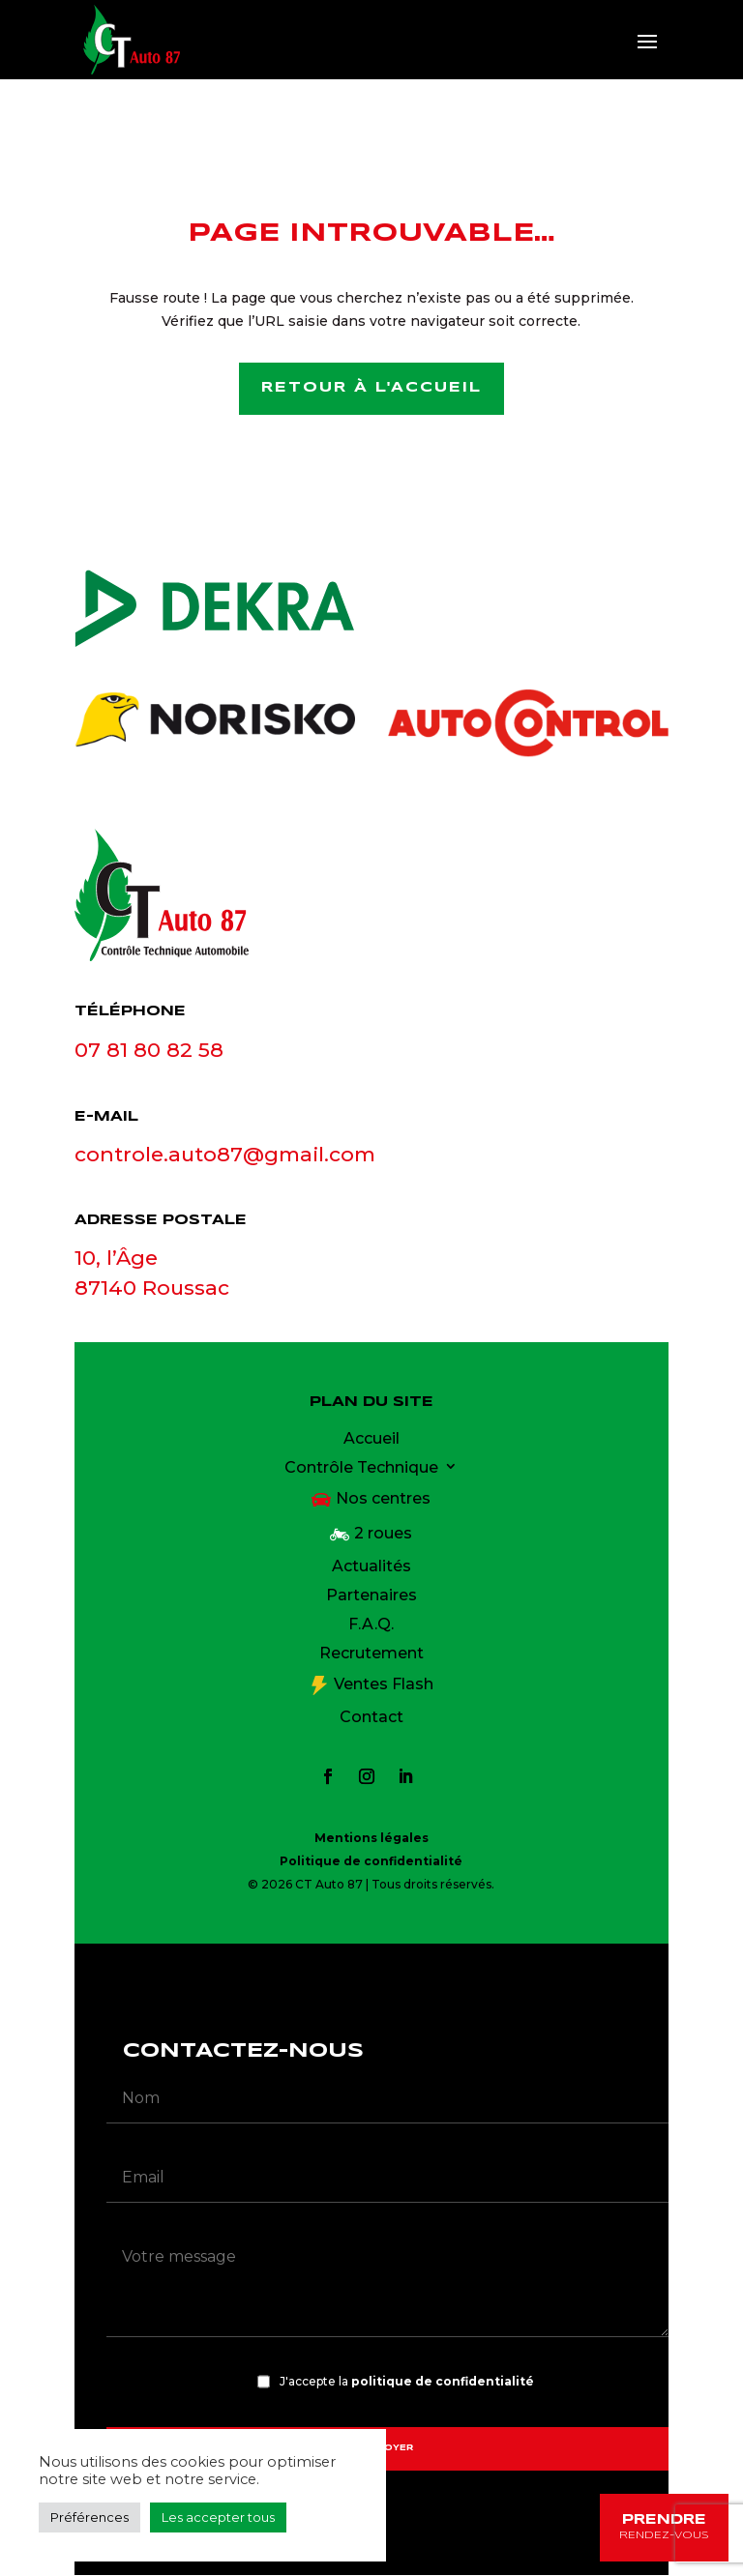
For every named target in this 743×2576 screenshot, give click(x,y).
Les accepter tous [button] (218, 2517)
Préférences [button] (89, 2517)
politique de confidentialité (442, 2383)
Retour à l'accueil (371, 388)
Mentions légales (371, 1838)
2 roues (383, 1534)
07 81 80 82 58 (148, 1051)
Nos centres (383, 1499)
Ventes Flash (383, 1685)
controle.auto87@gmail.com (224, 1156)
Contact (371, 1719)
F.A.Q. (371, 1626)
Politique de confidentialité (371, 1862)
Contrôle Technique (361, 1470)
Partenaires (371, 1597)
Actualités (371, 1568)
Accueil (371, 1441)
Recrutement (371, 1655)
